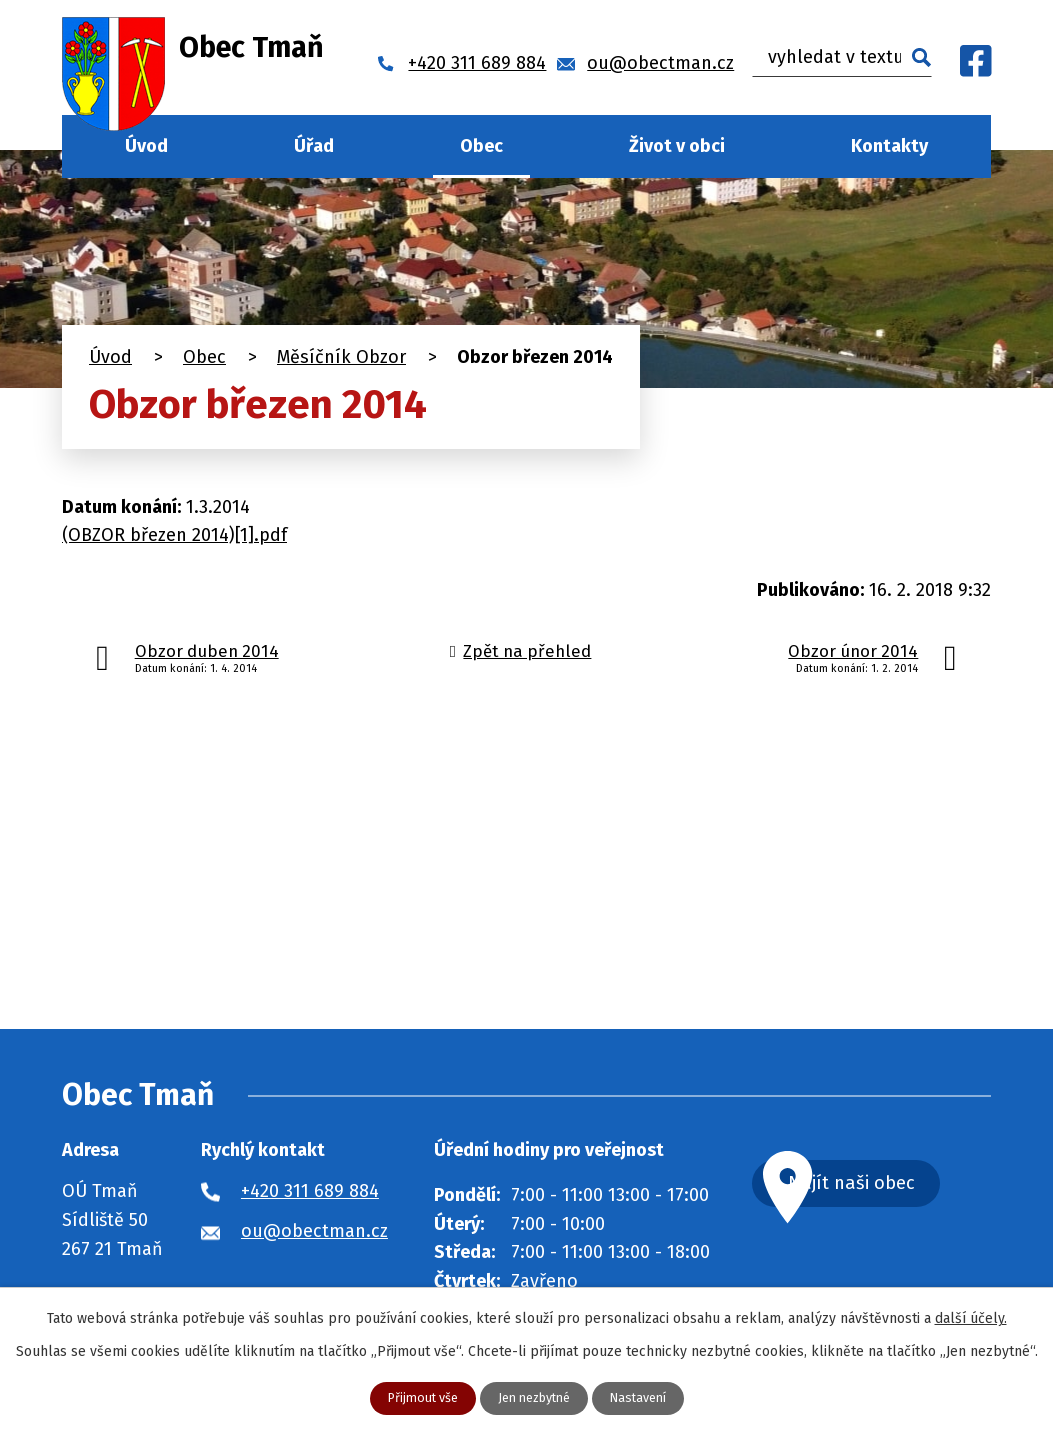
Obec (481, 146)
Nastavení (648, 1397)
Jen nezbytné (535, 1397)
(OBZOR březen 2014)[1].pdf (174, 535)
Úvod (146, 146)
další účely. (971, 1316)
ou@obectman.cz (314, 1231)
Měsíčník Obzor (341, 357)
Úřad (314, 146)
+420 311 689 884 (310, 1191)
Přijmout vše (413, 1397)
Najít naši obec (895, 1186)
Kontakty (889, 146)
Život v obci (677, 146)
